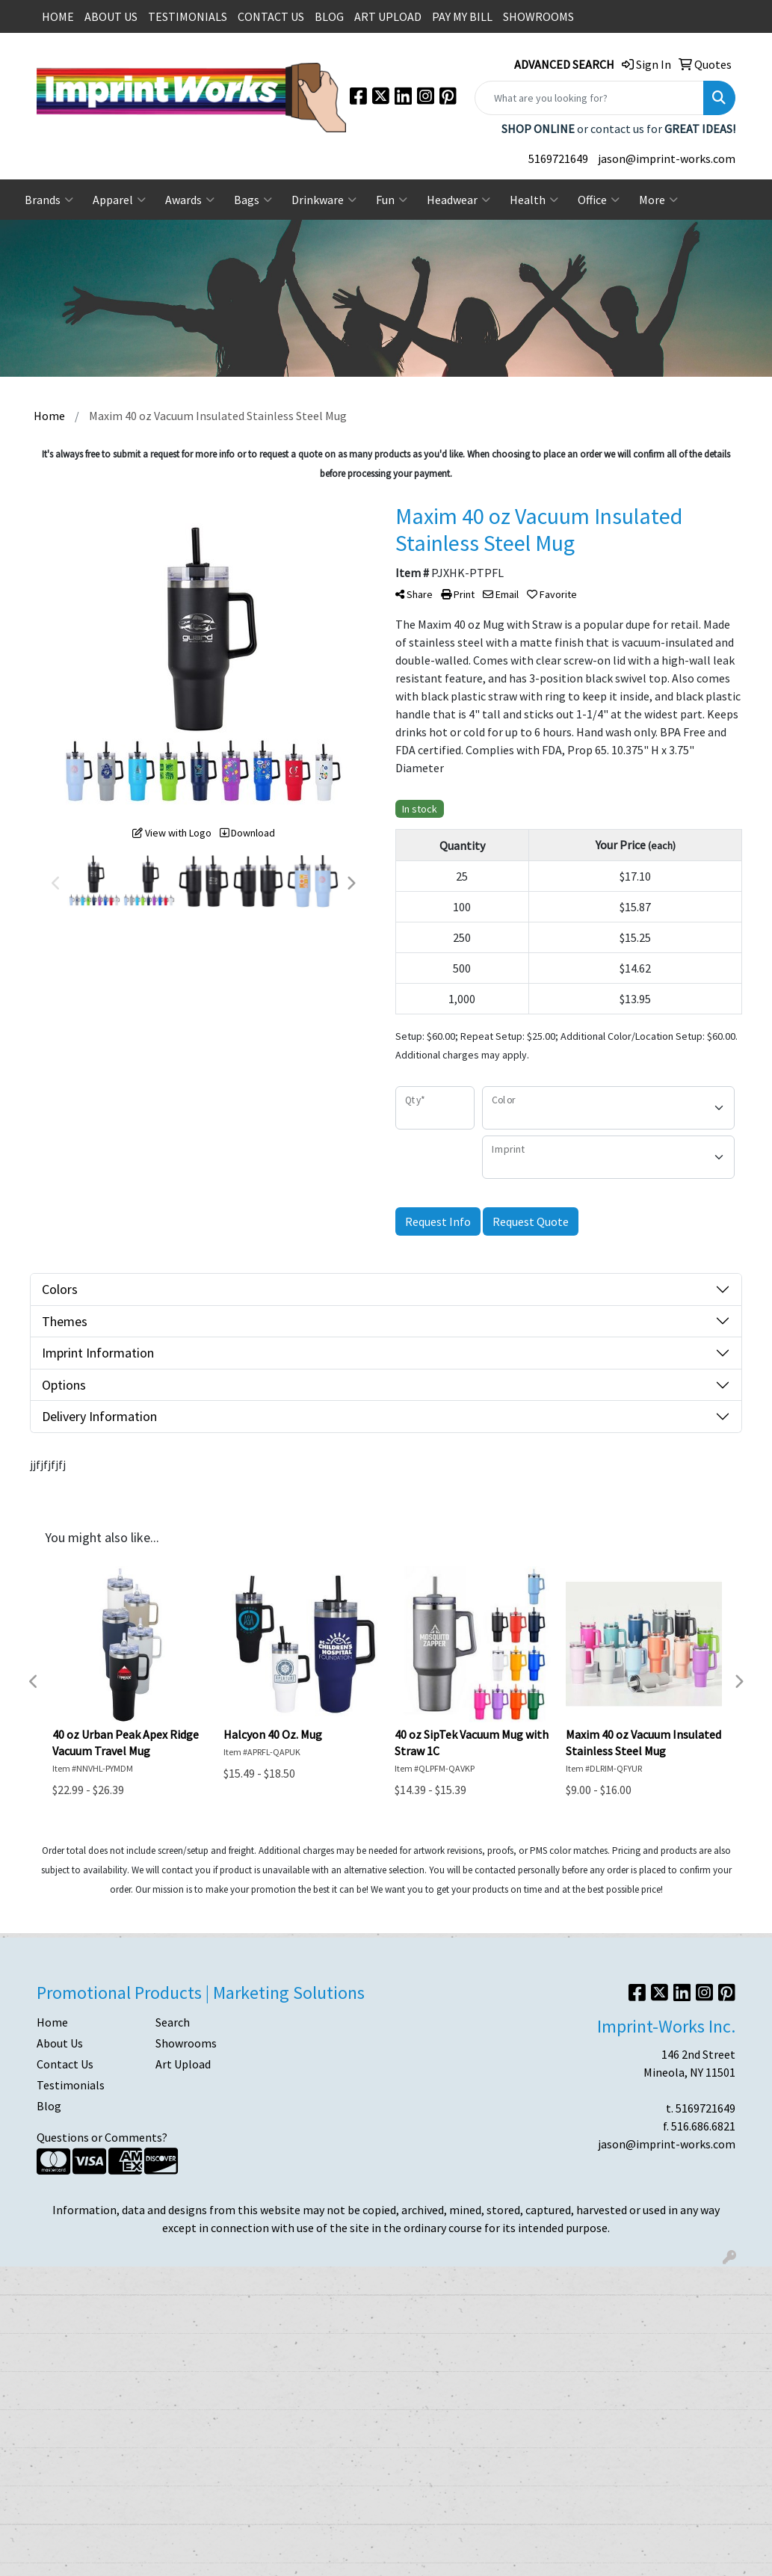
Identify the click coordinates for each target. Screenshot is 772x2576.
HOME (58, 16)
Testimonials (71, 2084)
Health (534, 200)
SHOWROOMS (538, 16)
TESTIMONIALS (187, 16)
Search (172, 2022)
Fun (391, 200)
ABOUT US (111, 16)
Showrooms (186, 2043)
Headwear (458, 200)
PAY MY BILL (462, 16)
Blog (49, 2105)
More (658, 200)
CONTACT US (271, 16)
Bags (253, 200)
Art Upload (183, 2063)
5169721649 (558, 158)
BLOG (329, 16)
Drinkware (323, 200)
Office (599, 200)
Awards (189, 200)
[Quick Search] (589, 98)
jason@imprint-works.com (666, 158)
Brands (49, 200)
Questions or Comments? (102, 2137)
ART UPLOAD (387, 16)
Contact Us (65, 2063)
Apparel (119, 200)
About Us (60, 2043)
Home (52, 2022)
